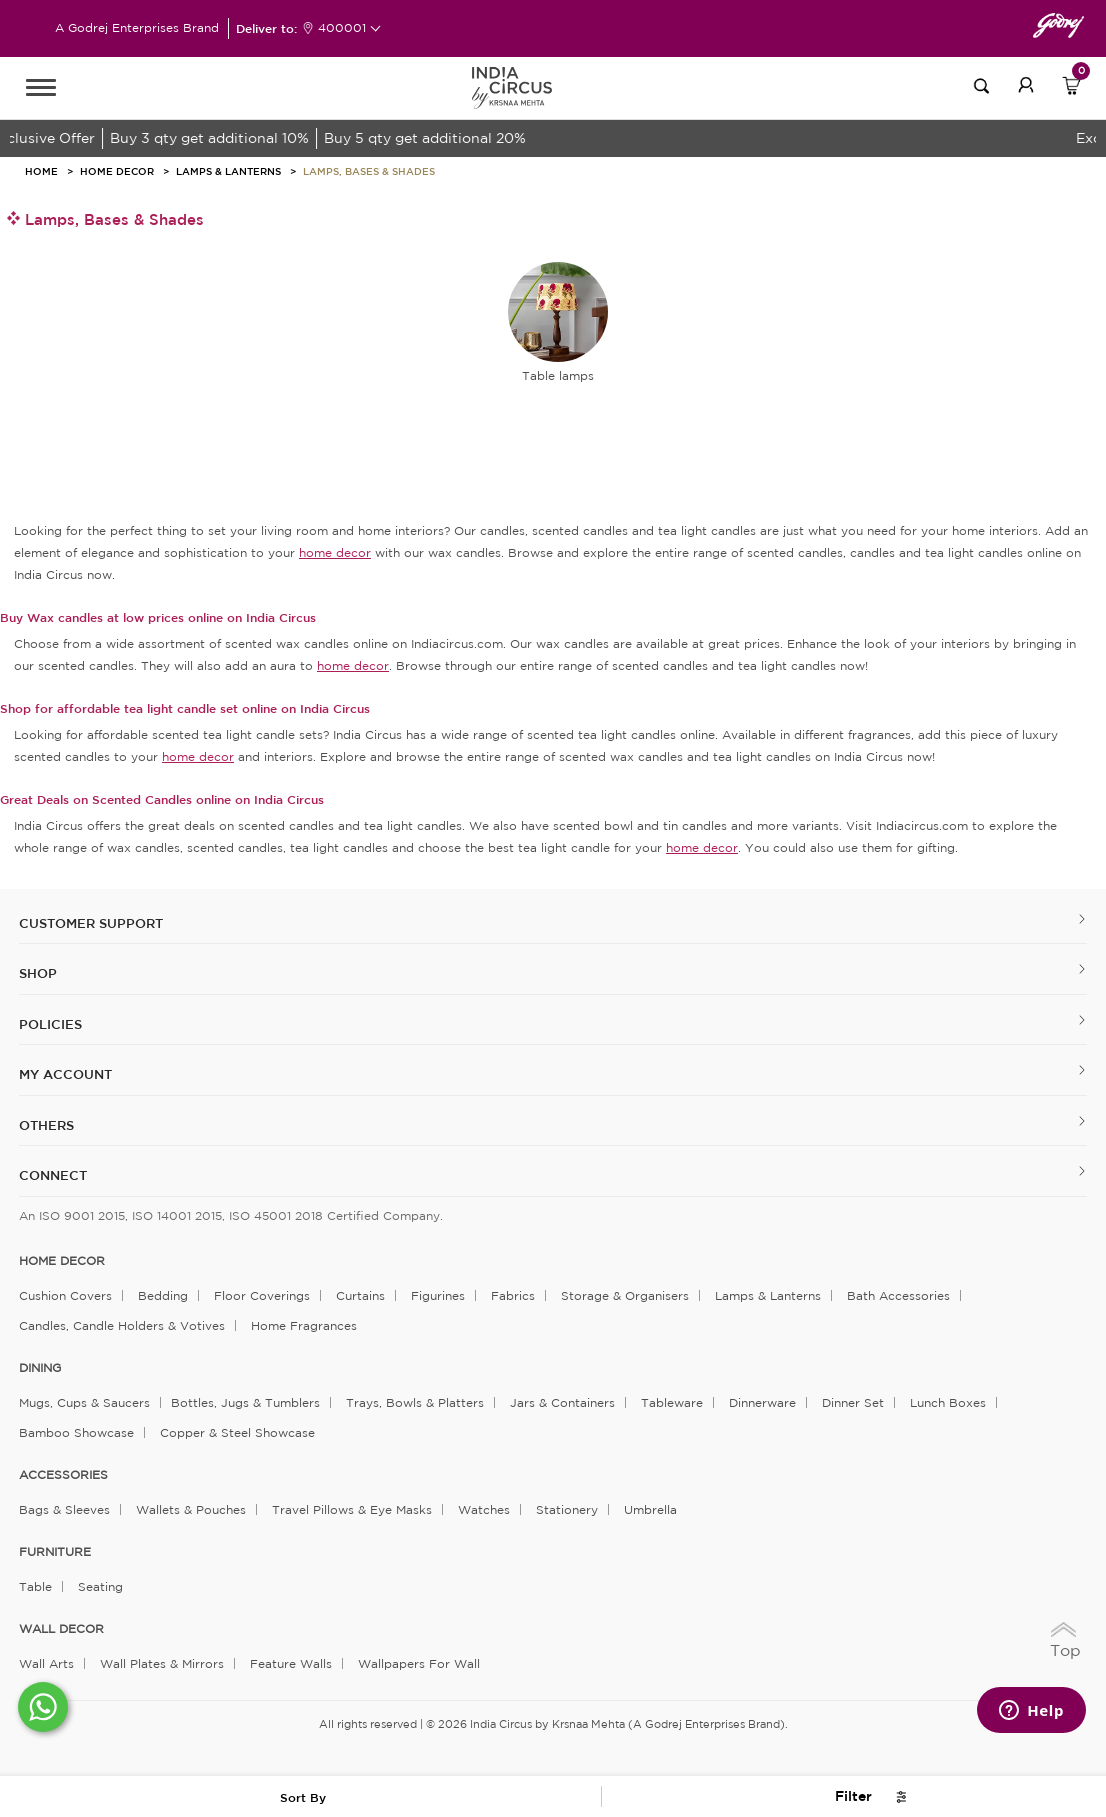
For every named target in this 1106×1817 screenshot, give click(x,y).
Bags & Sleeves (64, 1509)
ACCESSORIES (63, 1475)
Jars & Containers (562, 1402)
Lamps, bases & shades (369, 171)
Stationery (567, 1509)
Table (35, 1586)
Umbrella (650, 1509)
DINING (40, 1368)
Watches (484, 1509)
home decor (62, 1261)
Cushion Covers (65, 1295)
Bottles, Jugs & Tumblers (245, 1402)
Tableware (672, 1402)
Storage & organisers (625, 1295)
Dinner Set (853, 1402)
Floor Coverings (262, 1295)
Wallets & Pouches (191, 1509)
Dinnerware (762, 1402)
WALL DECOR (61, 1629)
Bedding (163, 1295)
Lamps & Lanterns (228, 171)
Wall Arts (46, 1663)
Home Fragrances (304, 1325)
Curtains (360, 1295)
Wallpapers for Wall (419, 1663)
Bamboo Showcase (76, 1432)
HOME (41, 171)
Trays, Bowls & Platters (415, 1402)
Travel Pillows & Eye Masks (352, 1509)
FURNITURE (55, 1552)
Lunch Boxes (948, 1402)
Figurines (438, 1295)
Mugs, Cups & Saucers (84, 1402)
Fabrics (513, 1295)
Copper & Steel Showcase (237, 1432)
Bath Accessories (898, 1295)
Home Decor (117, 171)
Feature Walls (291, 1663)
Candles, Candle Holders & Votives (122, 1325)
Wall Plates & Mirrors (162, 1663)
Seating (100, 1586)
